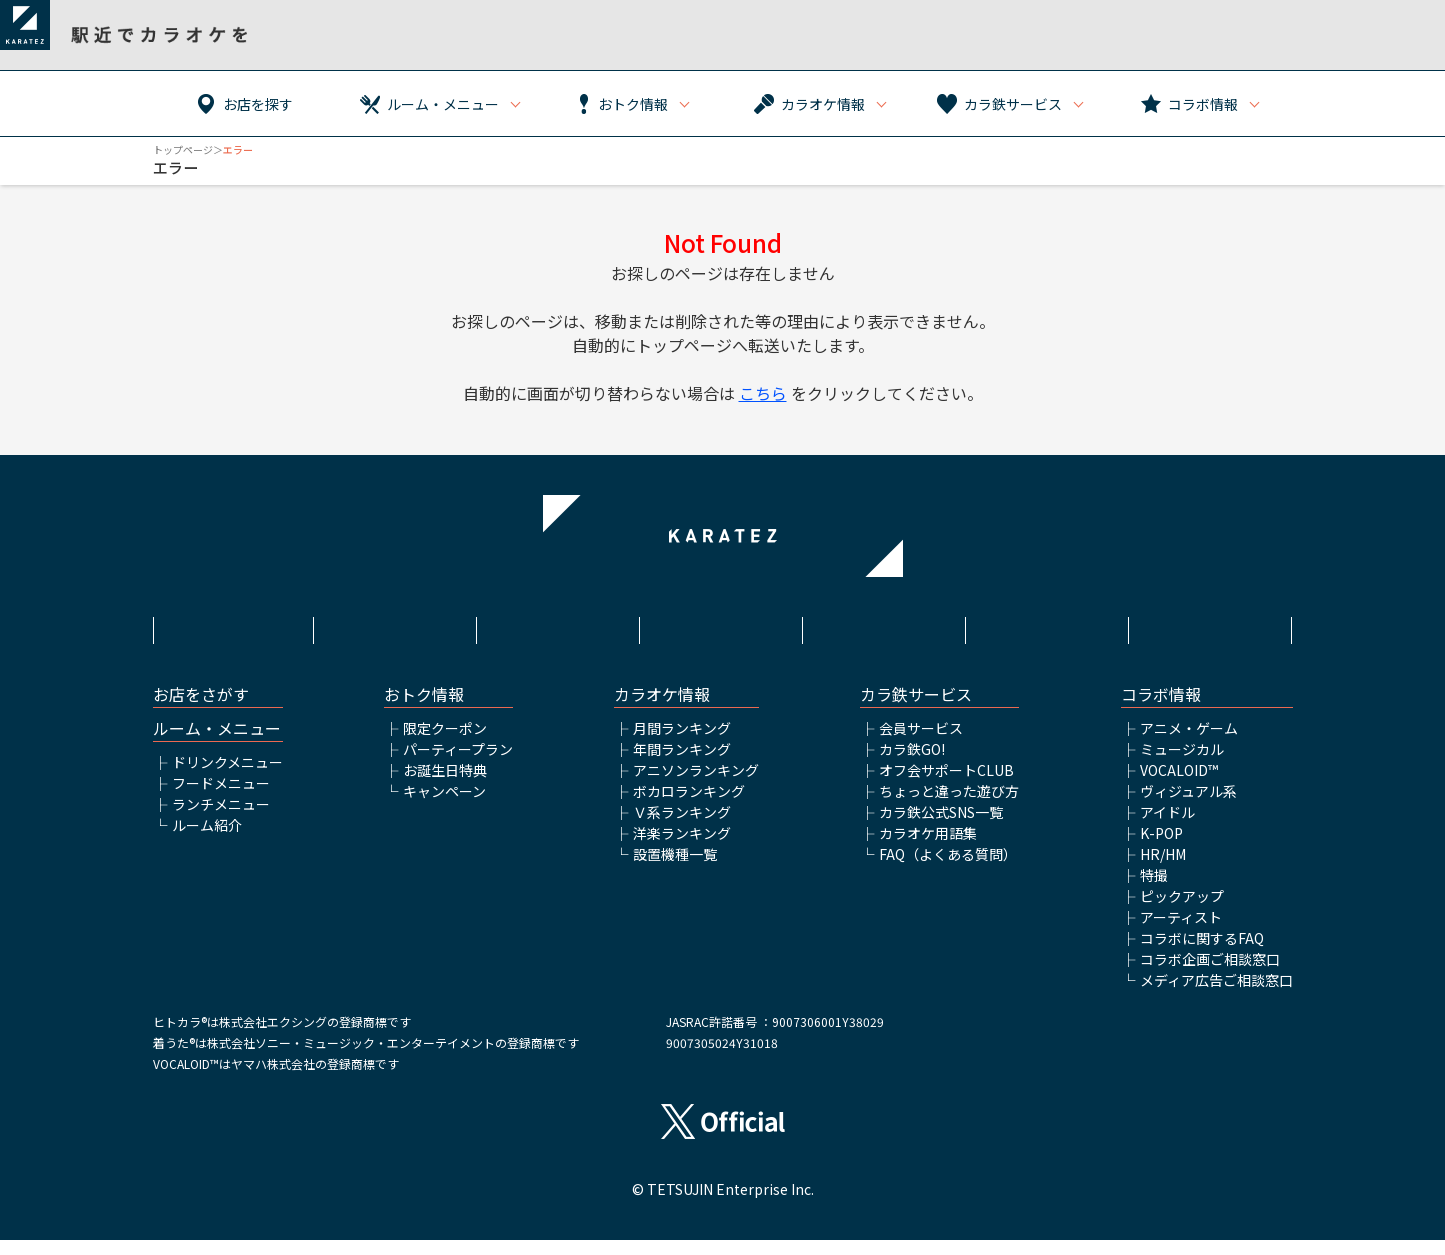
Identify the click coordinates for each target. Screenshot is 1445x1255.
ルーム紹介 (207, 840)
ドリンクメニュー (227, 777)
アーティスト (1181, 932)
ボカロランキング (689, 806)
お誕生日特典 (445, 785)
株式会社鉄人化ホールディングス (886, 637)
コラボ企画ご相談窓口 (1210, 974)
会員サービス (921, 743)
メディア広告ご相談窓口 (1216, 995)
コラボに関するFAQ (1202, 953)
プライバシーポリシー (722, 627)
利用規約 (396, 627)
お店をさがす (201, 709)
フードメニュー (221, 798)
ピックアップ (1182, 911)
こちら (763, 393)
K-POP (1161, 848)
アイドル (1167, 827)
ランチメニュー (221, 819)
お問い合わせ (1212, 627)
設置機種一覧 (675, 869)
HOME (233, 627)
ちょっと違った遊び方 (949, 806)
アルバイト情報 (1049, 627)
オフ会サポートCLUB (946, 785)
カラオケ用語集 (928, 848)
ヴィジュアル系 (1188, 806)
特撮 (1154, 890)
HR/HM (1163, 869)
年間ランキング (682, 764)
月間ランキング (682, 743)
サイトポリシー (559, 627)
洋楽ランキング (682, 848)
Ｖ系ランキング (682, 827)
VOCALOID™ (1179, 785)
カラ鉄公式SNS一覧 (941, 827)
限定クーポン (445, 743)
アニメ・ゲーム (1189, 743)
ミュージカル (1182, 764)
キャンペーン (444, 806)
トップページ (183, 149)
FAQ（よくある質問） (948, 869)
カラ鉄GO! (912, 764)
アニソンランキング (696, 785)
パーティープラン (458, 764)
